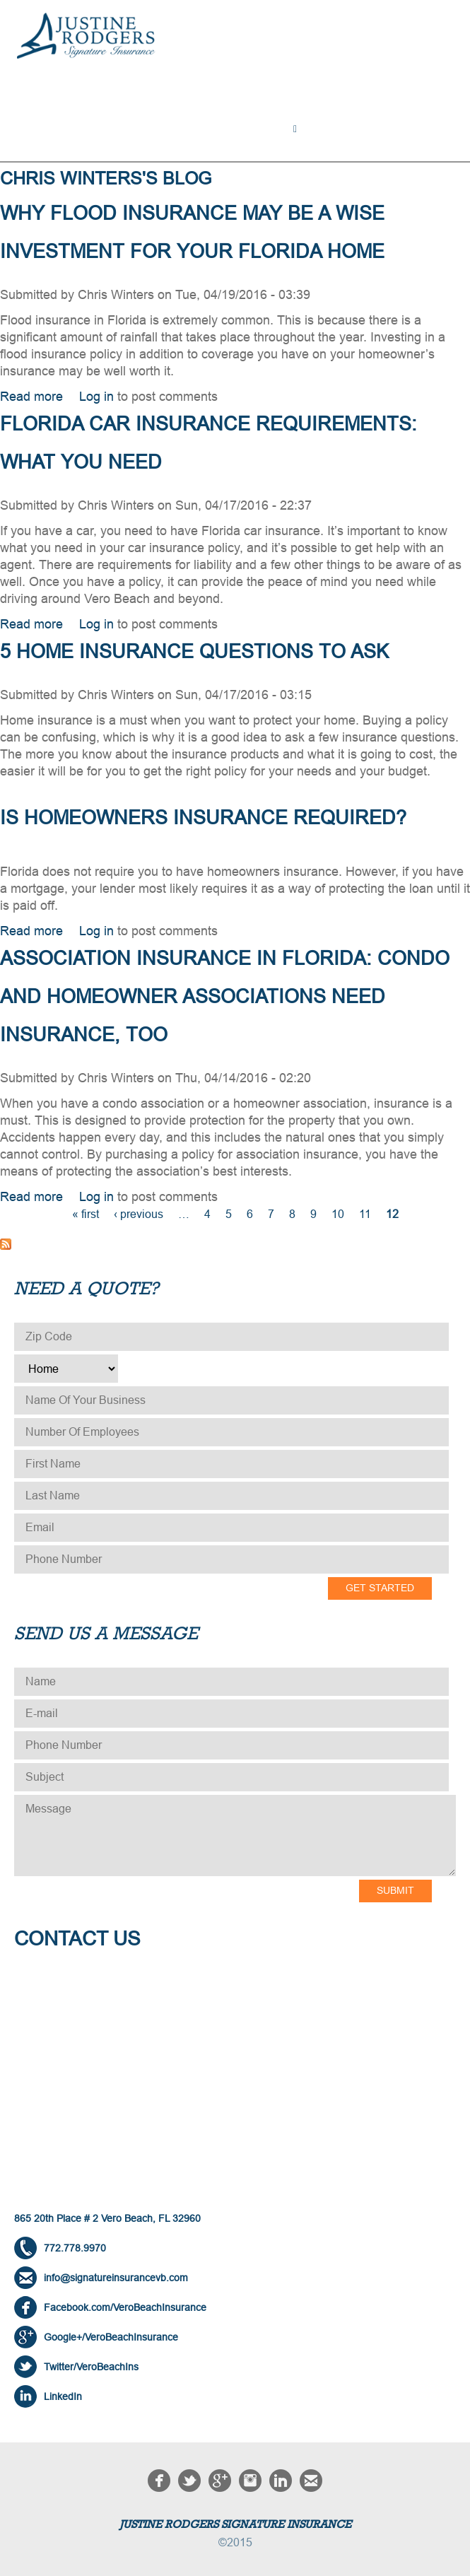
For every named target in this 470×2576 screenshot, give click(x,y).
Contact (49, 140)
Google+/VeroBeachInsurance (111, 2337)
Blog (424, 123)
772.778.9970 (75, 2248)
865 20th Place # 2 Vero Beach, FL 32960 (107, 2218)
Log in (96, 397)
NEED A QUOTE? (349, 123)
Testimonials (194, 123)
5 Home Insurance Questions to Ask (194, 651)
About (270, 123)
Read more (31, 397)
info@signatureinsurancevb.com (116, 2277)
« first (85, 1214)
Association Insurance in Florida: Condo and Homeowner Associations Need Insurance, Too (225, 997)
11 (365, 1214)
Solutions (106, 123)
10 (337, 1214)
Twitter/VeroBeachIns (91, 2366)
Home (40, 123)
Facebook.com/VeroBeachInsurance (125, 2307)
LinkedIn (63, 2396)
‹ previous (138, 1214)
